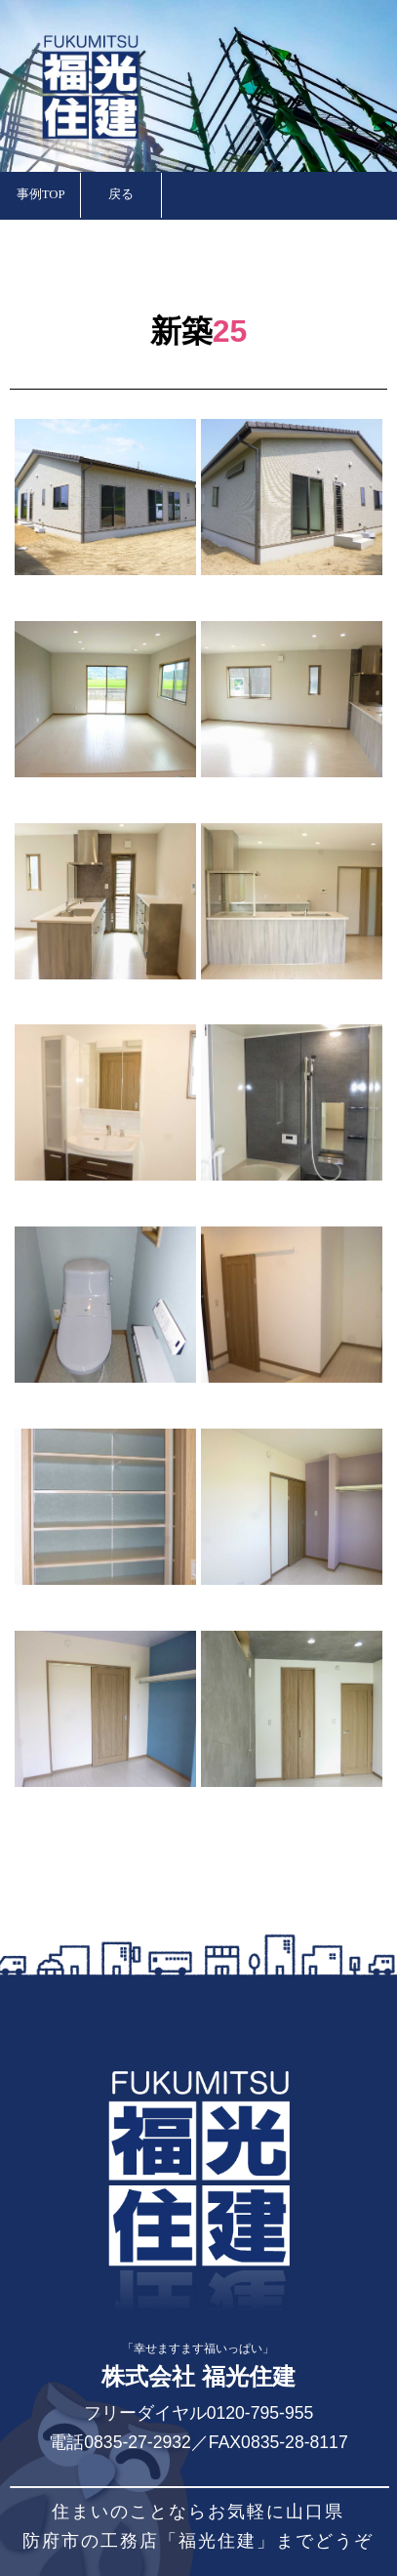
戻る (121, 194)
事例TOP (41, 194)
